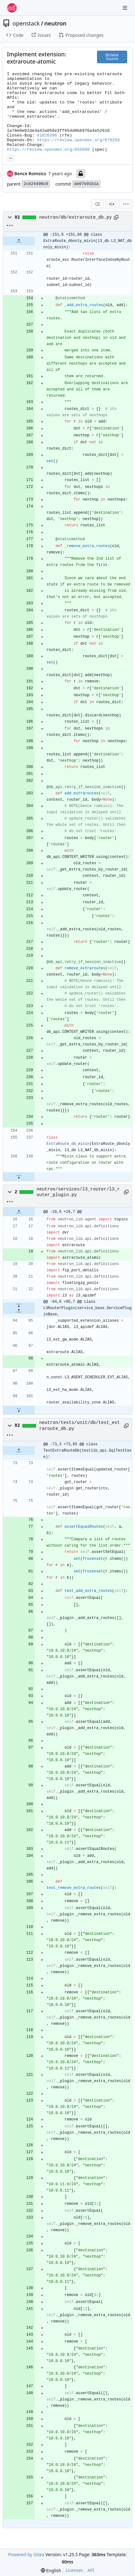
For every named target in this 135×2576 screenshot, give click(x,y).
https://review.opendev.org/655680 (48, 149)
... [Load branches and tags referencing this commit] (11, 157)
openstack (26, 23)
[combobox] (97, 204)
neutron (55, 23)
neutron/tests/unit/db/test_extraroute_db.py (79, 1425)
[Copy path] (116, 217)
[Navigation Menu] (125, 8)
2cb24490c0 (36, 184)
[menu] (125, 204)
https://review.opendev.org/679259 (78, 140)
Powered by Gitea (26, 2554)
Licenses (74, 2570)
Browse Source (111, 56)
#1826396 (47, 135)
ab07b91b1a (86, 184)
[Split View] (111, 204)
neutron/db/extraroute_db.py (75, 217)
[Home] (12, 8)
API (90, 2570)
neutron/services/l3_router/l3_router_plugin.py (78, 1192)
